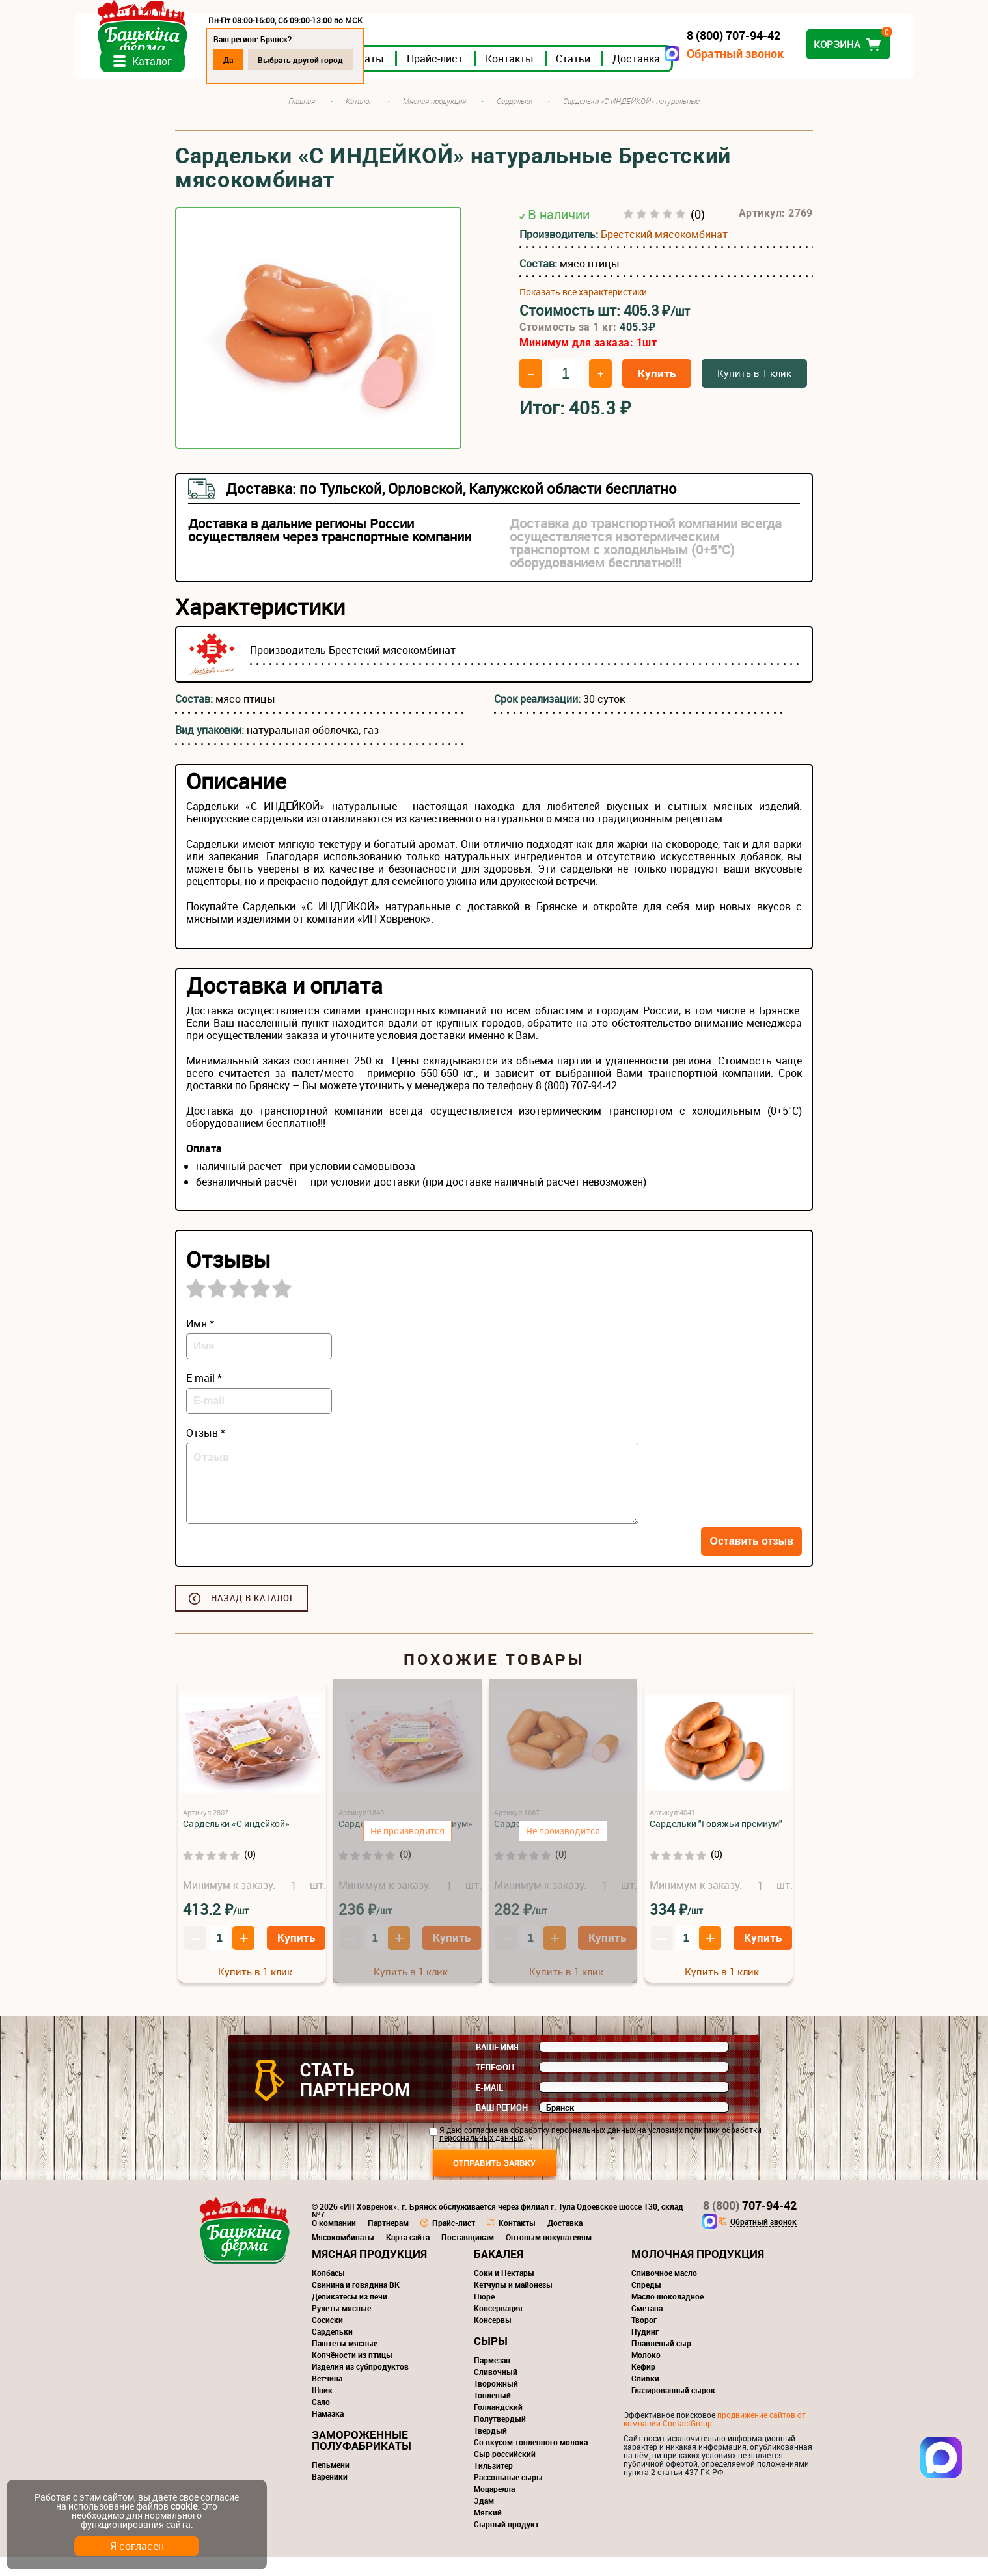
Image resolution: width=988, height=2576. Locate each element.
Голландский (498, 2425)
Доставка (737, 77)
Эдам (484, 2519)
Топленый (492, 2414)
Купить (657, 392)
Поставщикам (467, 2256)
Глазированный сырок (673, 2409)
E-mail (489, 2106)
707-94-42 (750, 2224)
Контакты (610, 77)
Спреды (646, 2303)
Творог (644, 2338)
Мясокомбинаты (343, 2256)
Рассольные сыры (508, 2496)
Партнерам (388, 2241)
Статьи (674, 77)
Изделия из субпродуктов (360, 2385)
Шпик (322, 2409)
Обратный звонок (634, 53)
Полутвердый (500, 2437)
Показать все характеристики (583, 311)
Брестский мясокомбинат (664, 253)
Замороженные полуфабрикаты (361, 2459)
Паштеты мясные (344, 2362)
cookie (184, 2506)
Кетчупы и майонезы (513, 2303)
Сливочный (495, 2390)
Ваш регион (502, 2126)
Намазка (328, 2432)
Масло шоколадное (667, 2315)
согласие (480, 2148)
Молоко (646, 2373)
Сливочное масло (664, 2291)
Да (329, 60)
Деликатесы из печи (349, 2315)
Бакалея (498, 2272)
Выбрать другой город (401, 60)
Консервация (498, 2327)
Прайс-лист (536, 77)
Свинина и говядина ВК (356, 2303)
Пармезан (492, 2379)
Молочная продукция (697, 2272)
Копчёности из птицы (352, 2373)
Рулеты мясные (341, 2327)
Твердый (490, 2449)
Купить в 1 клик (754, 391)
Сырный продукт (506, 2543)
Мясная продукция (369, 2272)
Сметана (647, 2327)
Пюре (484, 2315)
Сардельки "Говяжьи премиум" (716, 1842)
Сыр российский (505, 2472)
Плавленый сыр (661, 2362)
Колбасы (328, 2291)
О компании (334, 2241)
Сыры (491, 2359)
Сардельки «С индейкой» (236, 1842)
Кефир (643, 2385)
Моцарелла (494, 2507)
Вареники (330, 2495)
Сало (321, 2420)
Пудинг (645, 2350)
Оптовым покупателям (549, 2256)
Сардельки (332, 2350)
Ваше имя (497, 2066)
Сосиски (327, 2338)
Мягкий (488, 2531)
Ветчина (327, 2397)
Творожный (496, 2402)
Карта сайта (408, 2256)
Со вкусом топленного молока (531, 2461)
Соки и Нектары (504, 2291)
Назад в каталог (253, 1617)
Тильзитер (493, 2484)
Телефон (495, 2086)
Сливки (645, 2397)
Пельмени (331, 2483)
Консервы (493, 2338)
